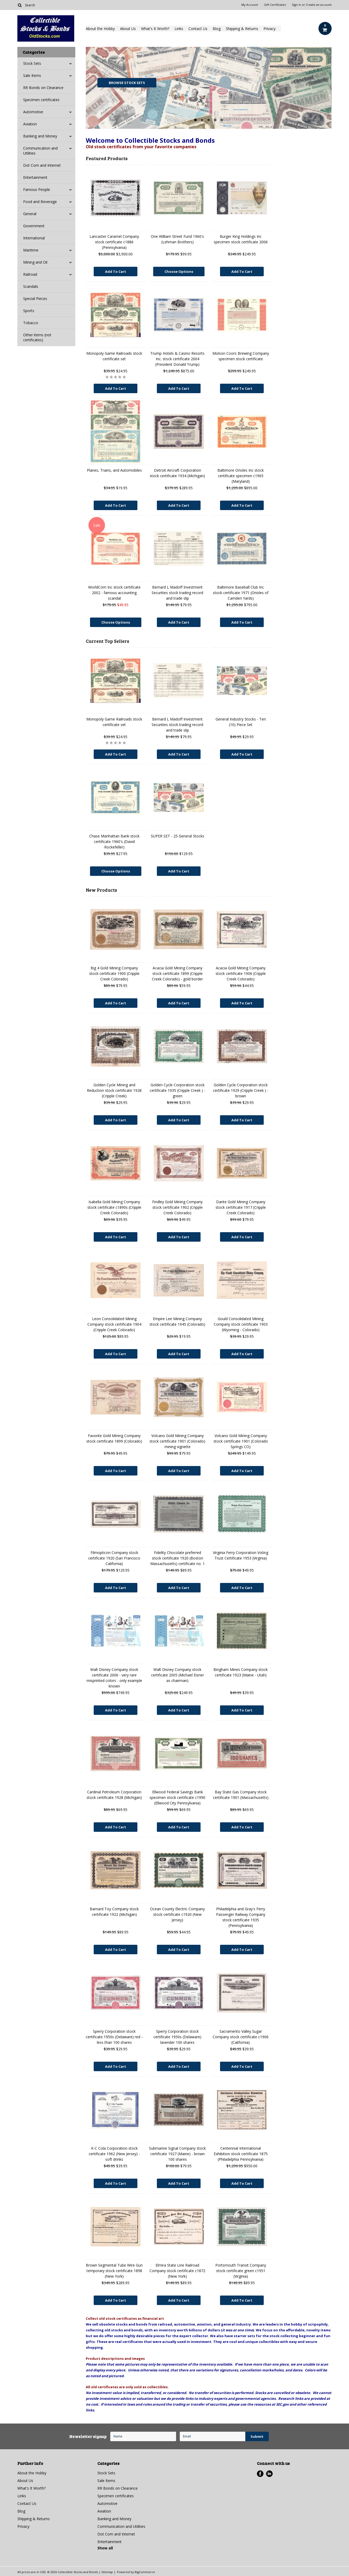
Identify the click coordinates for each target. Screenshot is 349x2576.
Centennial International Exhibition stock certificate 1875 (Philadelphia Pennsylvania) (241, 2154)
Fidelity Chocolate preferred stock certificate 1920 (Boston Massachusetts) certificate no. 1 (177, 1558)
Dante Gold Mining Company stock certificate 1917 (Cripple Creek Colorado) (241, 1207)
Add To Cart (115, 271)
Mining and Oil (35, 262)
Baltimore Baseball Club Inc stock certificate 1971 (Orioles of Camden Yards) (240, 593)
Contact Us (197, 28)
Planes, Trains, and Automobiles (114, 470)
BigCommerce (145, 2572)
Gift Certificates (275, 5)
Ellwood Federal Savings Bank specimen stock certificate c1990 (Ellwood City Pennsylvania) (177, 1797)
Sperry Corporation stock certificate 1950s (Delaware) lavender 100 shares (177, 2037)
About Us (128, 28)
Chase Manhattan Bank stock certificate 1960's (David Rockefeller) (114, 841)
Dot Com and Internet (42, 165)
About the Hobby (100, 28)
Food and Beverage (40, 201)
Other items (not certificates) (37, 337)
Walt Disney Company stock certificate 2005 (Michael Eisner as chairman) (177, 1675)
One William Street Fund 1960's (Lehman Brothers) (177, 239)
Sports (28, 310)
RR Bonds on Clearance (43, 87)
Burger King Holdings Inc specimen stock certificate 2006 (241, 239)
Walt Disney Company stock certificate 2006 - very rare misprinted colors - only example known (114, 1678)
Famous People (36, 189)
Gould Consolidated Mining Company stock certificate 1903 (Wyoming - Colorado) (241, 1324)
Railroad (30, 274)
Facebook (260, 2473)
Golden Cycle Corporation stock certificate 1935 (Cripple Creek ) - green (177, 1090)
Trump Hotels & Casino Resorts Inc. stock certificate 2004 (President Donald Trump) (177, 359)
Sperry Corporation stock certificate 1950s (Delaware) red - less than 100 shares (114, 2037)
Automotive (33, 111)
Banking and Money (40, 136)
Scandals (30, 286)
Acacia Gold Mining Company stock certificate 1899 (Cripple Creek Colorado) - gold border (177, 973)
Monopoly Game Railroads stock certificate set (114, 356)
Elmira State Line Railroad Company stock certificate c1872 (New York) (177, 2271)
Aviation (30, 123)
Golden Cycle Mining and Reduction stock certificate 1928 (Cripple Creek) (114, 1090)
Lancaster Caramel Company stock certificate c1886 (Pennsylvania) (114, 242)
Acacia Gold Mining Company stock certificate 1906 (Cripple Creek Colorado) (241, 973)
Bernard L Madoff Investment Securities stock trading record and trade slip (177, 593)
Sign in (296, 5)
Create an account (319, 5)
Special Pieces (35, 298)
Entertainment (35, 177)
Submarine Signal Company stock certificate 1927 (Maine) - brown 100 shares (177, 2154)
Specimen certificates (41, 99)
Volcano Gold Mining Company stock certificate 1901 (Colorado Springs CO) (240, 1441)
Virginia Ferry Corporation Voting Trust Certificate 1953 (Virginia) (240, 1555)
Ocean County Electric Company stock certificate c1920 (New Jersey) (177, 1914)
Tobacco (30, 322)
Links (178, 28)
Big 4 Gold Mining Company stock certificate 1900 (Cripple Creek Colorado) (114, 973)
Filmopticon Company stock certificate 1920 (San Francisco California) (114, 1558)
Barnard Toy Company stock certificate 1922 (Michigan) (114, 1911)
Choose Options (178, 271)
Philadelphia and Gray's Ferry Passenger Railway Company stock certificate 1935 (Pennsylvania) (240, 1917)
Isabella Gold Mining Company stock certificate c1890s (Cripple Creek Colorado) (114, 1207)
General (29, 213)
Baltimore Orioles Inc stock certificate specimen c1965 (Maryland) (240, 476)
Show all (105, 2547)
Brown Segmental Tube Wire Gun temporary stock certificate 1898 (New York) (114, 2271)
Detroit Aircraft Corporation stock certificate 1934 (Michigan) (177, 473)
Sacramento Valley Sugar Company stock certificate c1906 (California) (240, 2037)
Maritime (30, 250)
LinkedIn (269, 2473)
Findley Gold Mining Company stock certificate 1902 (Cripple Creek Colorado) (177, 1207)
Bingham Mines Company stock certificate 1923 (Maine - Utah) (240, 1672)
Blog (217, 28)
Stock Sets (32, 63)
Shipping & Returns (242, 28)
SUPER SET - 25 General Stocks (177, 835)
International (34, 237)
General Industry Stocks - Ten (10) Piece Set (241, 722)
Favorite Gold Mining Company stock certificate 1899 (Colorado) (114, 1438)
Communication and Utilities (40, 151)
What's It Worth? (155, 28)
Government (33, 225)
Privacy (269, 28)
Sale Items (32, 75)
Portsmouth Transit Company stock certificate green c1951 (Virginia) (240, 2271)
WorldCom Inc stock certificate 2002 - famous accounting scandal (114, 593)
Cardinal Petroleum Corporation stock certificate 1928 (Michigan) (114, 1794)
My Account (249, 5)
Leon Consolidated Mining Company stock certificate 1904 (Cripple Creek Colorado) (114, 1324)
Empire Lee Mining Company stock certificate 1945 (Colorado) (177, 1321)
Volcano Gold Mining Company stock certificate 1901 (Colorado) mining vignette (177, 1441)
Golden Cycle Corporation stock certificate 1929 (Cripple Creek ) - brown (240, 1090)
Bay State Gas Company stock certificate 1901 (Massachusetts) (240, 1794)
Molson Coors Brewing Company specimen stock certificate (240, 356)
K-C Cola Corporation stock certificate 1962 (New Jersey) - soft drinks (114, 2154)
